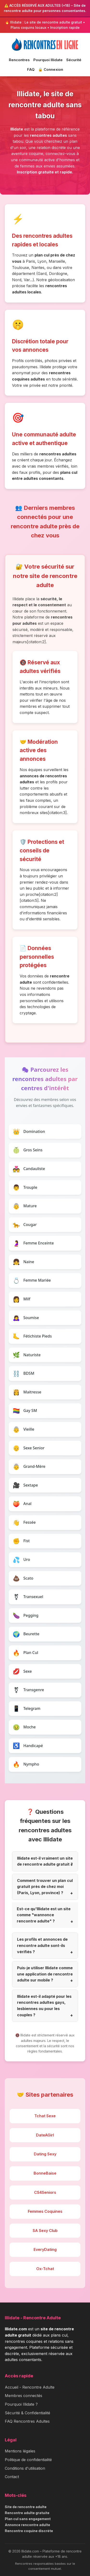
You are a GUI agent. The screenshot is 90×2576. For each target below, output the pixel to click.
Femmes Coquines (45, 2211)
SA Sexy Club (45, 2230)
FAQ (31, 69)
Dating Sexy (45, 2154)
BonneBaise (45, 2173)
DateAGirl (45, 2135)
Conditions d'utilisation (25, 2468)
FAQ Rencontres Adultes (27, 2421)
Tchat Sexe (45, 2115)
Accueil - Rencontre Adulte (29, 2387)
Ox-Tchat (45, 2268)
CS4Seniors (45, 2192)
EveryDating (45, 2249)
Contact (12, 2476)
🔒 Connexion (50, 69)
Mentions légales (20, 2451)
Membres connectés (23, 2395)
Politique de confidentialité (28, 2459)
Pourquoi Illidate (48, 60)
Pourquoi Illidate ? (21, 2404)
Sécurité (73, 60)
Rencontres (19, 60)
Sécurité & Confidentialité (27, 2412)
